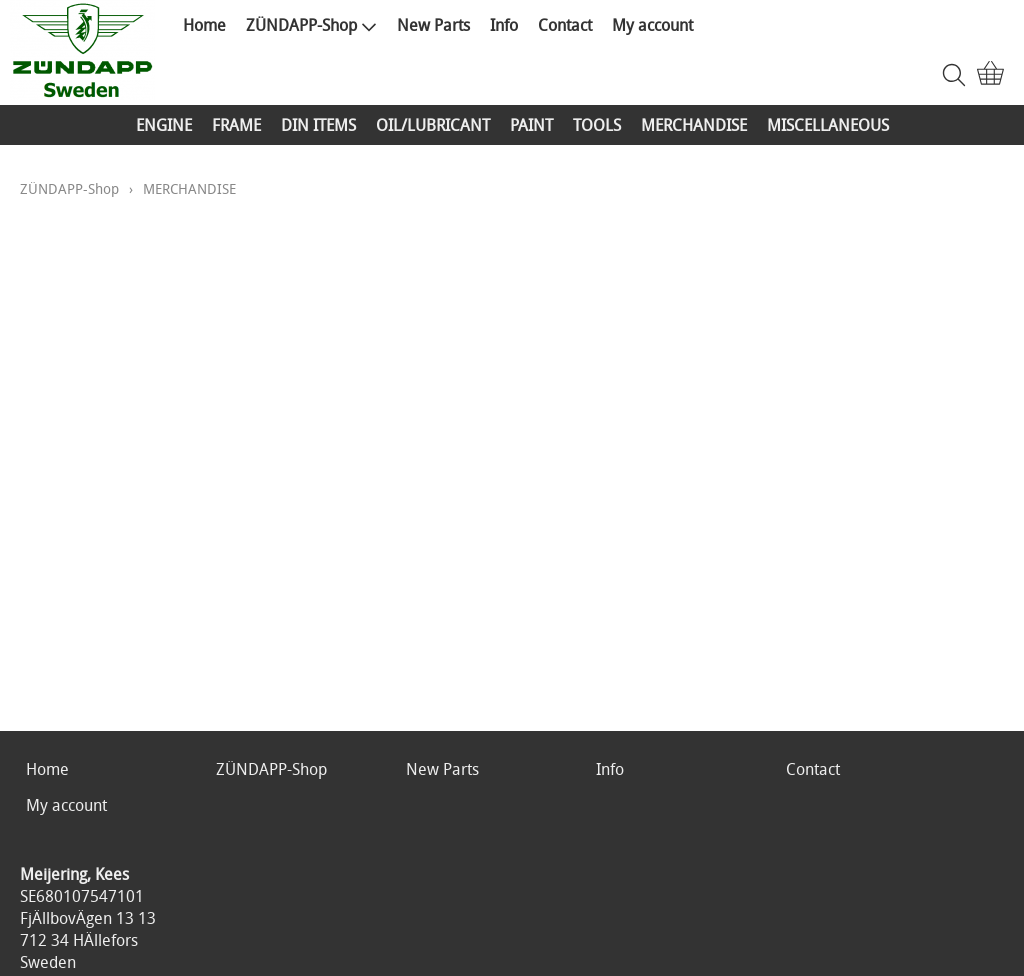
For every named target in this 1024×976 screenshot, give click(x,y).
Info (504, 25)
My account (652, 25)
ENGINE (164, 125)
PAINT (531, 125)
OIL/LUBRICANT (433, 125)
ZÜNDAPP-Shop (311, 25)
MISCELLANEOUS (828, 125)
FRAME (236, 125)
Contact (565, 25)
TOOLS (597, 125)
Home (204, 25)
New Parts (433, 25)
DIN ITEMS (318, 125)
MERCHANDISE (694, 125)
